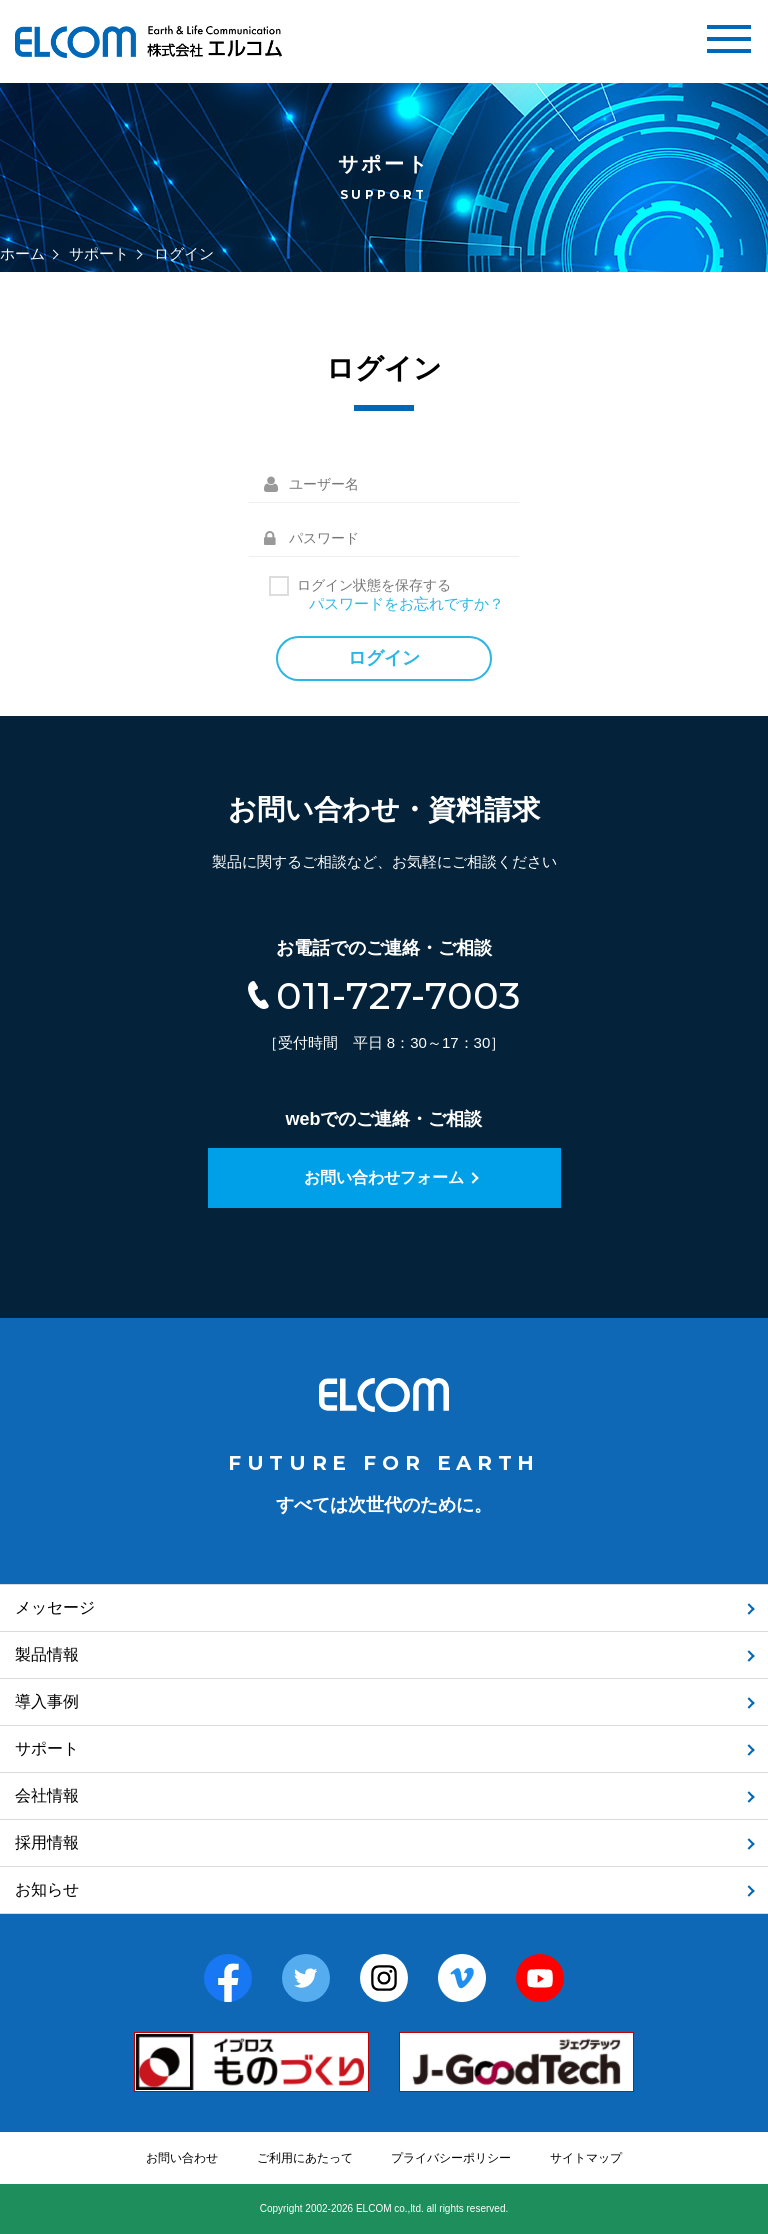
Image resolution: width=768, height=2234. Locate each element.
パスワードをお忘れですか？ (406, 603)
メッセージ (55, 1607)
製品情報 (47, 1654)
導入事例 (47, 1701)
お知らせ (47, 1889)
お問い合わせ (182, 2158)
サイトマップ (586, 2158)
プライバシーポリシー (451, 2158)
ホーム (22, 253)
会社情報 (47, 1795)
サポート (99, 253)
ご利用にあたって (305, 2158)
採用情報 (47, 1842)
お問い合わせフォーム (384, 1177)
